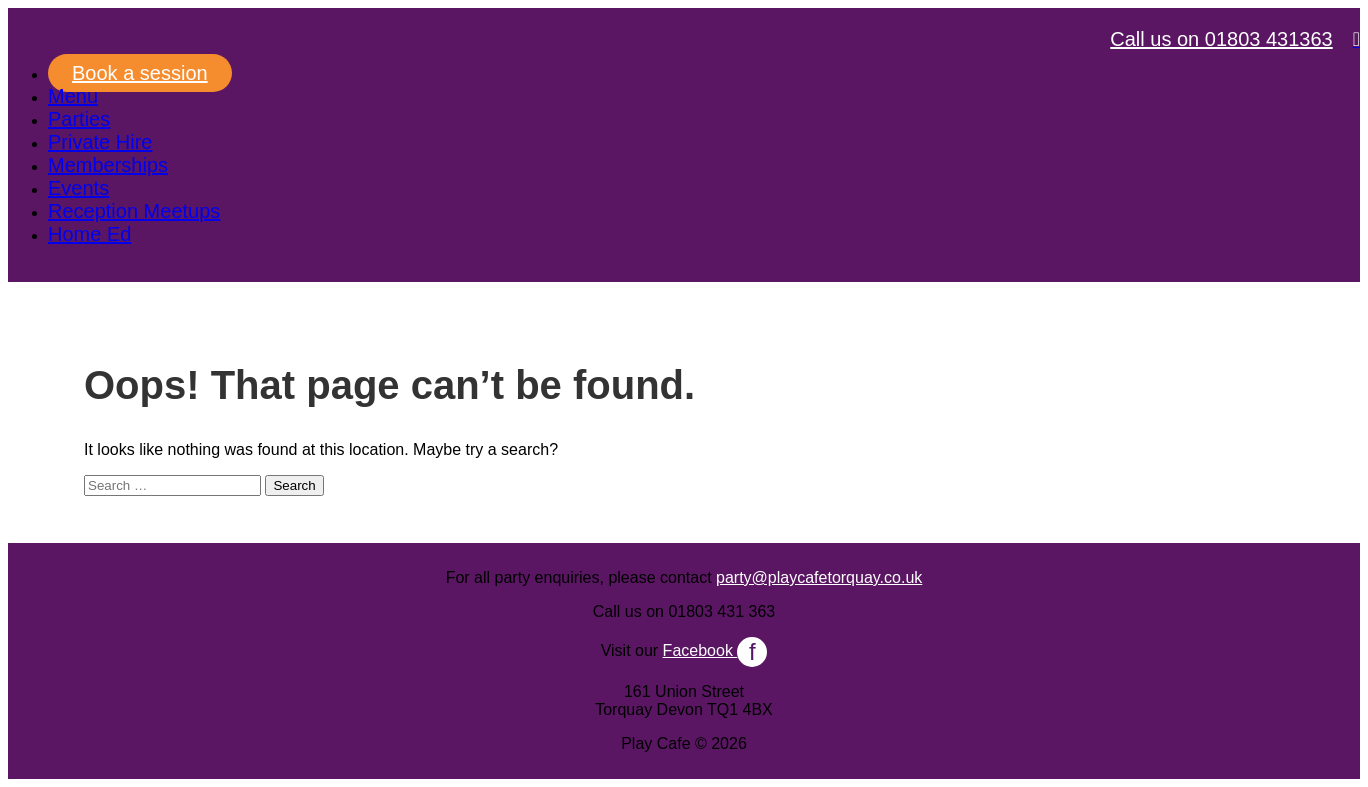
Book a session (140, 73)
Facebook (715, 650)
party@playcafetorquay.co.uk (819, 577)
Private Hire (100, 142)
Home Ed (89, 234)
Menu (73, 96)
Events (78, 188)
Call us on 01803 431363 (1221, 39)
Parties (79, 119)
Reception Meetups (134, 211)
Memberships (108, 165)
